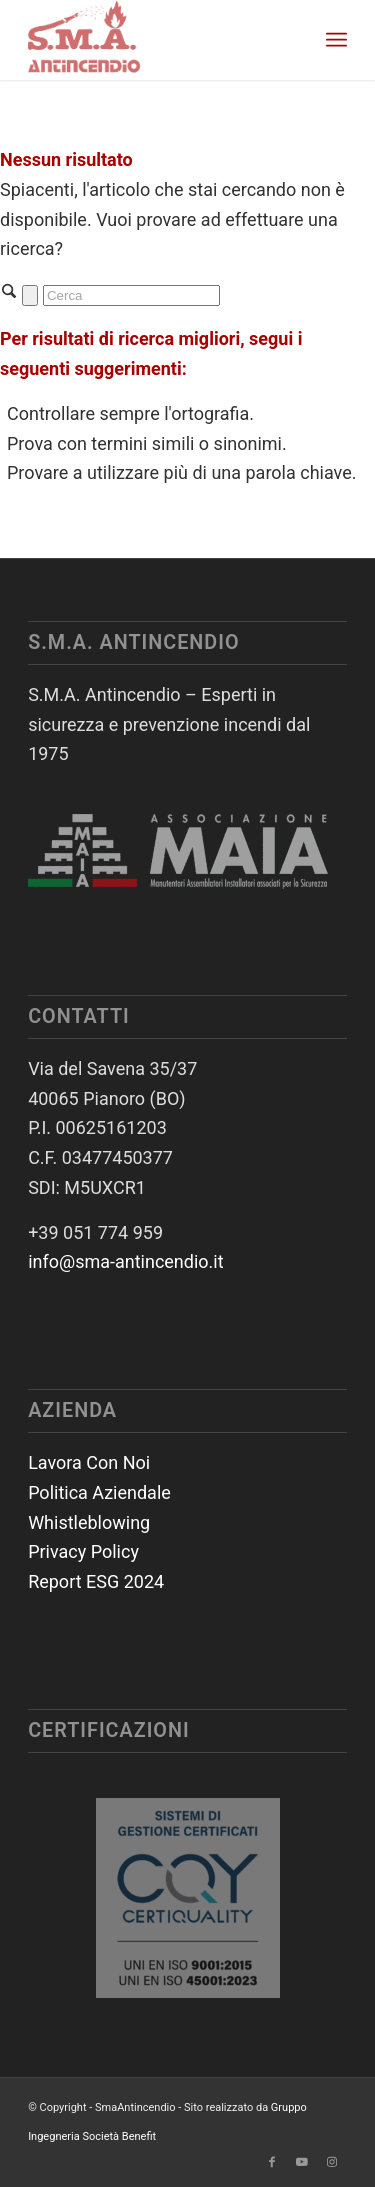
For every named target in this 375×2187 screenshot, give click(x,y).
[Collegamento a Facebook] (272, 2162)
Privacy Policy (83, 1551)
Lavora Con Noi (89, 1462)
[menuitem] (336, 40)
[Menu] (336, 40)
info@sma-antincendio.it (126, 1261)
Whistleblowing (89, 1522)
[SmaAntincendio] (155, 40)
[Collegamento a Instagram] (332, 2162)
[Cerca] (131, 295)
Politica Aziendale (99, 1492)
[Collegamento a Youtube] (302, 2162)
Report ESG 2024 (96, 1581)
